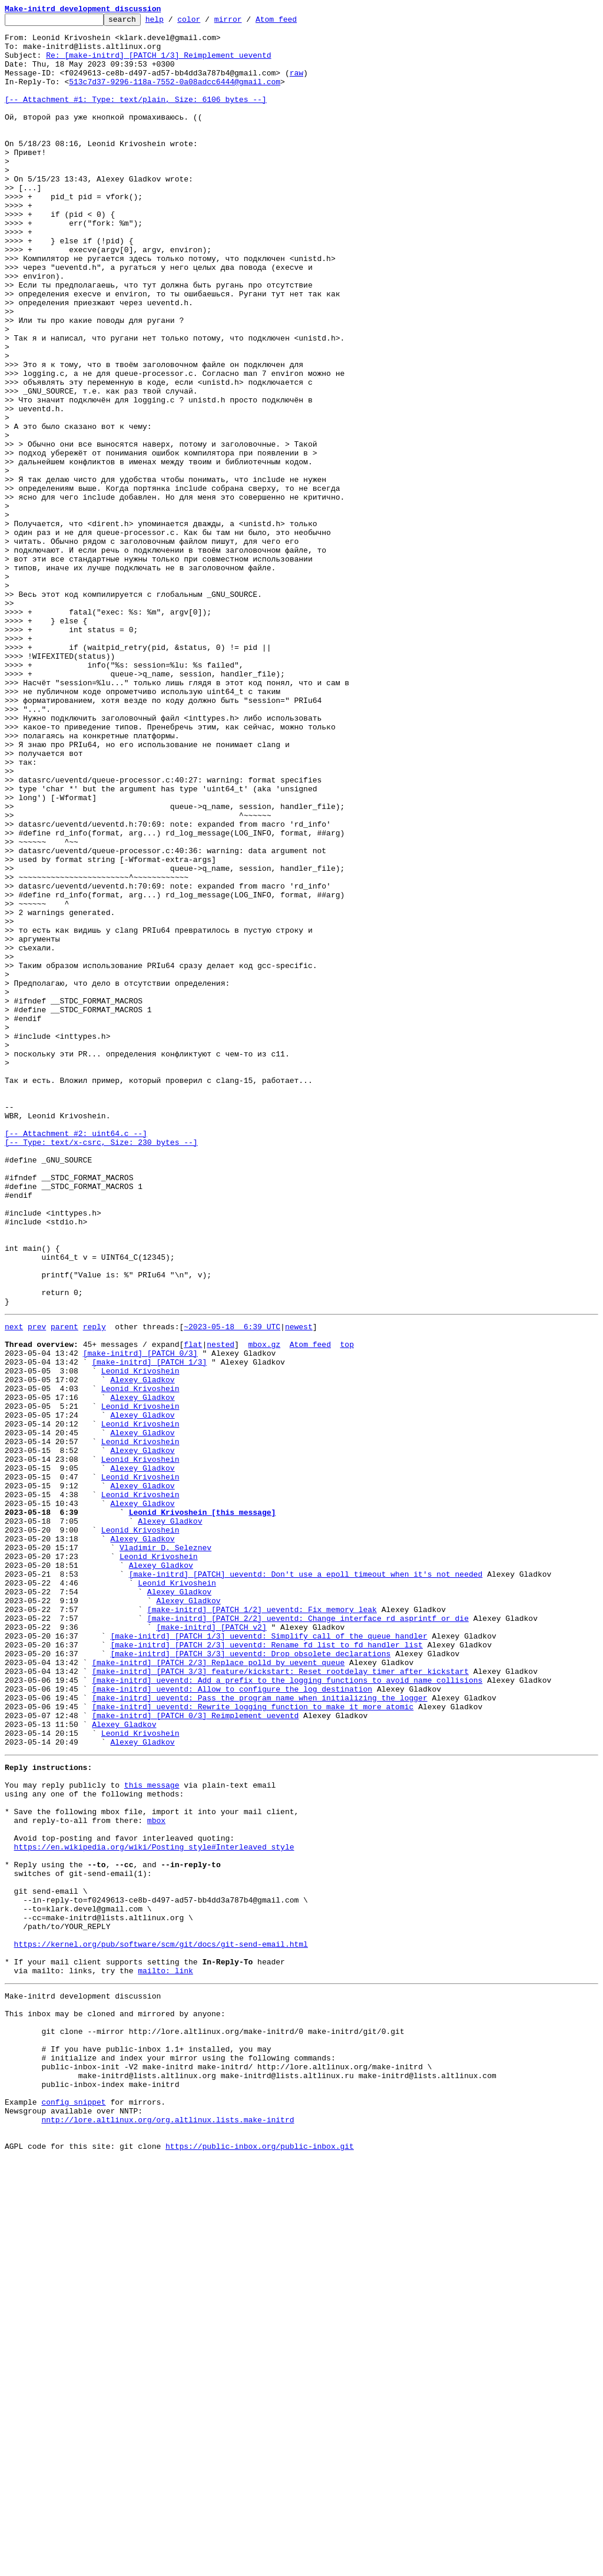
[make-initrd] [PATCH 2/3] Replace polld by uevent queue (218, 1989)
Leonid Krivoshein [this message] (202, 1809)
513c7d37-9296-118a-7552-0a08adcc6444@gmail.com (174, 95)
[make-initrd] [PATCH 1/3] (149, 1628)
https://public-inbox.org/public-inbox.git (259, 2563)
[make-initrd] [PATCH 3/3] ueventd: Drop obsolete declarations (250, 1978)
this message (152, 2133)
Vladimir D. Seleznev (165, 1851)
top (346, 1607)
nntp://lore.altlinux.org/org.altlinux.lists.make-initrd (167, 2531)
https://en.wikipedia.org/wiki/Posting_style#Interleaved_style (154, 2207)
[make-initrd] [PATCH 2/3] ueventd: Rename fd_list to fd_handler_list (266, 1968)
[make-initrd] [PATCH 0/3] (140, 1618)
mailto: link (165, 2355)
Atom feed (294, 22)
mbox (156, 2175)
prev (37, 1586)
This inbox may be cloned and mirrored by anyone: (115, 2404)
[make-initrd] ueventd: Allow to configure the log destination (232, 2021)
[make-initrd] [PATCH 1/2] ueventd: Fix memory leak (262, 1925)
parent (64, 1586)
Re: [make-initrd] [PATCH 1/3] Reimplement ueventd (158, 63)
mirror (246, 22)
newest (299, 1586)
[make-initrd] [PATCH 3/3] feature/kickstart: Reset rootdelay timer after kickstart (280, 1999)
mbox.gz (264, 1607)
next (14, 1586)
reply (94, 1586)
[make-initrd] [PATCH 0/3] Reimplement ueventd (195, 2052)
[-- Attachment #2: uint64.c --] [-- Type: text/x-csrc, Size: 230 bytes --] (101, 1362)
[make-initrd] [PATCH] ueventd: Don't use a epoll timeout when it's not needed (306, 1883)
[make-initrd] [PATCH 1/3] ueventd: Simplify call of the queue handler (268, 1957)
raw (296, 85)
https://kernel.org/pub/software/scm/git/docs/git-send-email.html (161, 2324)
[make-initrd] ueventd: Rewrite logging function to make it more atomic (252, 2042)
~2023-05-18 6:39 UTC (232, 1586)
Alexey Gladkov (142, 1649)
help (173, 22)
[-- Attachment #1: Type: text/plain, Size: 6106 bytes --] (136, 116)
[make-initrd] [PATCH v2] (211, 1946)
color (207, 22)
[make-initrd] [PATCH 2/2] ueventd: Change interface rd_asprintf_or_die (308, 1936)
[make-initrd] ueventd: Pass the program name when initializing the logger (259, 2031)
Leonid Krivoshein (140, 1639)
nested (220, 1607)
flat (193, 1607)
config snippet (73, 2510)
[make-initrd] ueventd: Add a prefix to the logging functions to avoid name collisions (287, 2010)
